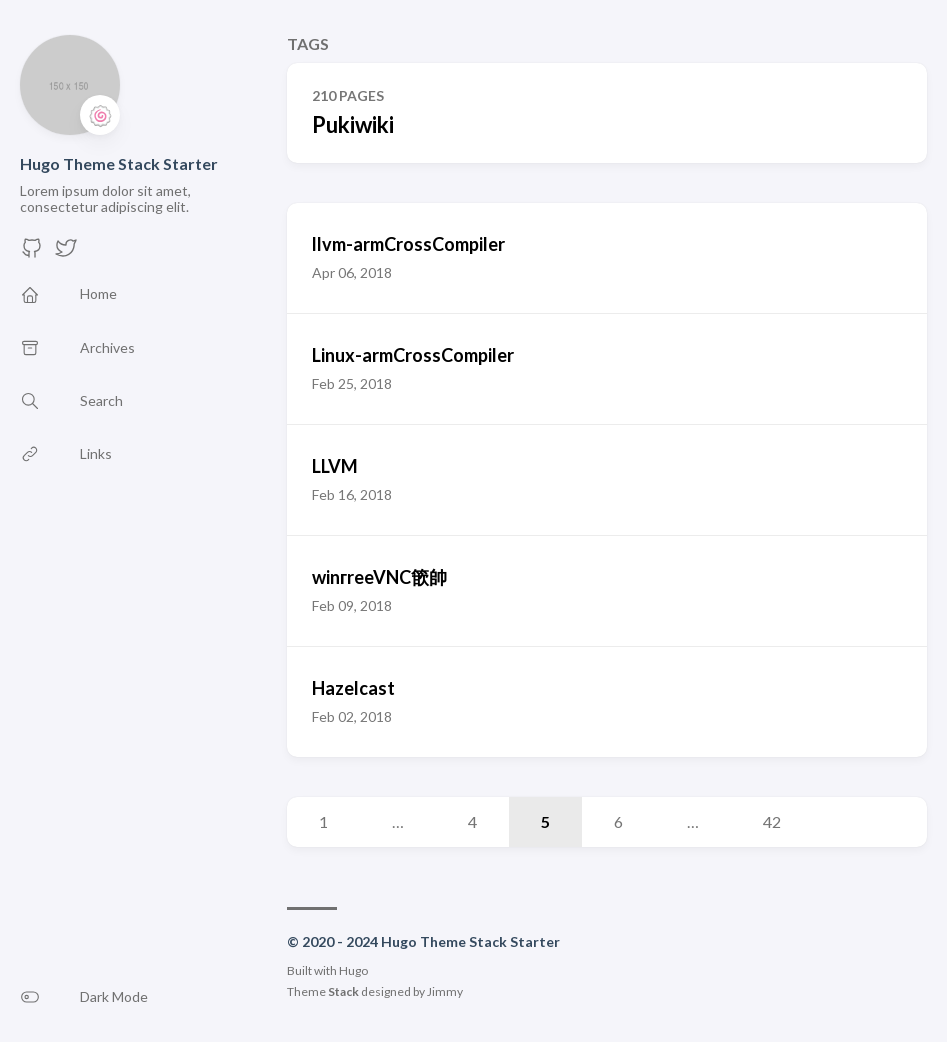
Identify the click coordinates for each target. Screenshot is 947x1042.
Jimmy (445, 991)
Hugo (353, 970)
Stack (343, 991)
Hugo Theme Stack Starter (119, 163)
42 (772, 821)
